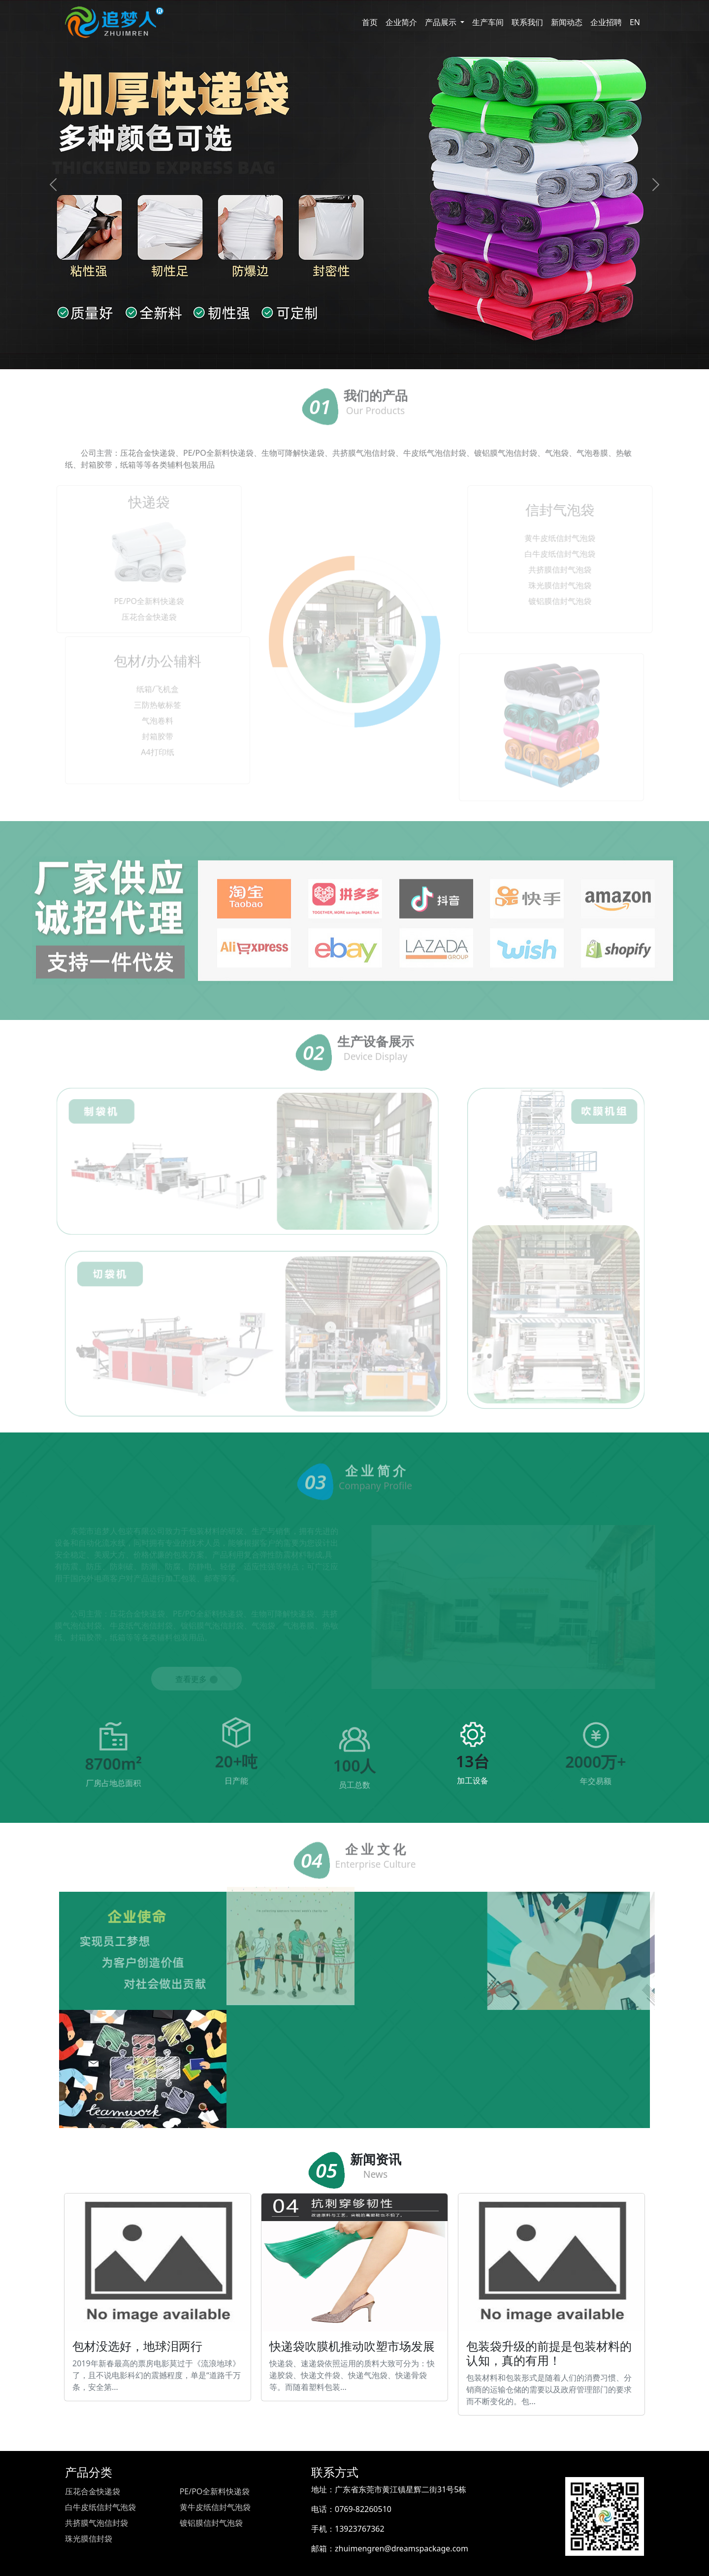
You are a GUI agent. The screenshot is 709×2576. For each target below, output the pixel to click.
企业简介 (401, 22)
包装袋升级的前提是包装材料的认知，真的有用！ (551, 2304)
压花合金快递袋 (92, 2491)
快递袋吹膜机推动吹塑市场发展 (354, 2297)
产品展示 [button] (441, 22)
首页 (370, 22)
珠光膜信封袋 (88, 2538)
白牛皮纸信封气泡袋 (100, 2507)
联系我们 (527, 22)
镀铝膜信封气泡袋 (211, 2522)
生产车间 (488, 22)
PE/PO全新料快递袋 (215, 2491)
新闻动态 (566, 22)
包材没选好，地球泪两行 (157, 2297)
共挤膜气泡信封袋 (96, 2522)
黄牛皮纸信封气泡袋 (215, 2507)
